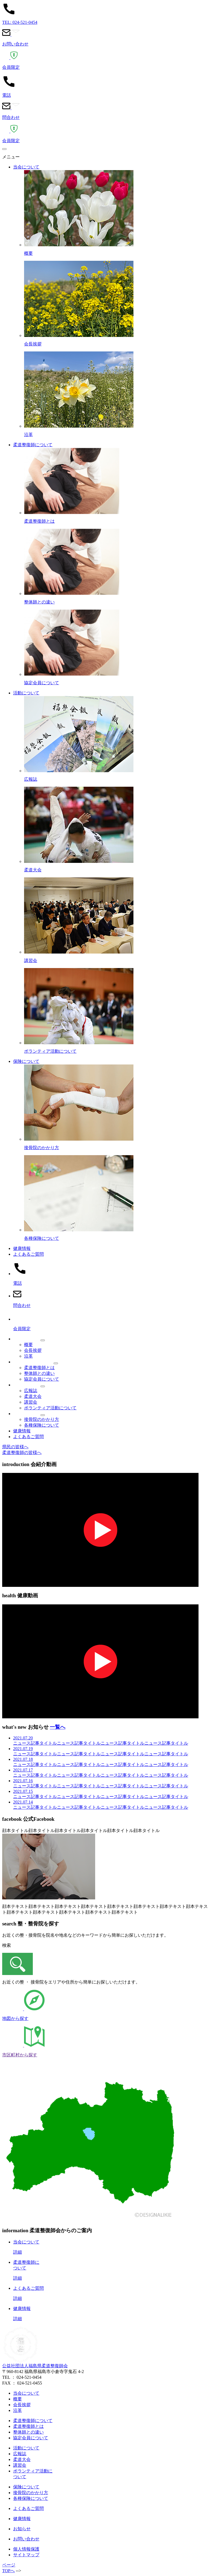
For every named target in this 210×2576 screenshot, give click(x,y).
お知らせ (22, 2528)
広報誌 (30, 1390)
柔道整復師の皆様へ (22, 1452)
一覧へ (57, 1727)
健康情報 (22, 1248)
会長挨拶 (33, 1350)
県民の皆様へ (15, 1446)
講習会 (30, 1402)
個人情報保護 (26, 2549)
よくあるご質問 (28, 1254)
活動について (26, 693)
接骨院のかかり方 (41, 1419)
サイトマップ (26, 2554)
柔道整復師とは (39, 1367)
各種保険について (41, 1425)
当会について (26, 167)
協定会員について (41, 1379)
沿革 (28, 1356)
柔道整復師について (32, 444)
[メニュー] (4, 149)
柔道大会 (33, 1396)
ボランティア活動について (50, 1408)
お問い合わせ (26, 2539)
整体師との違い (39, 1373)
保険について (26, 1061)
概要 (28, 1344)
